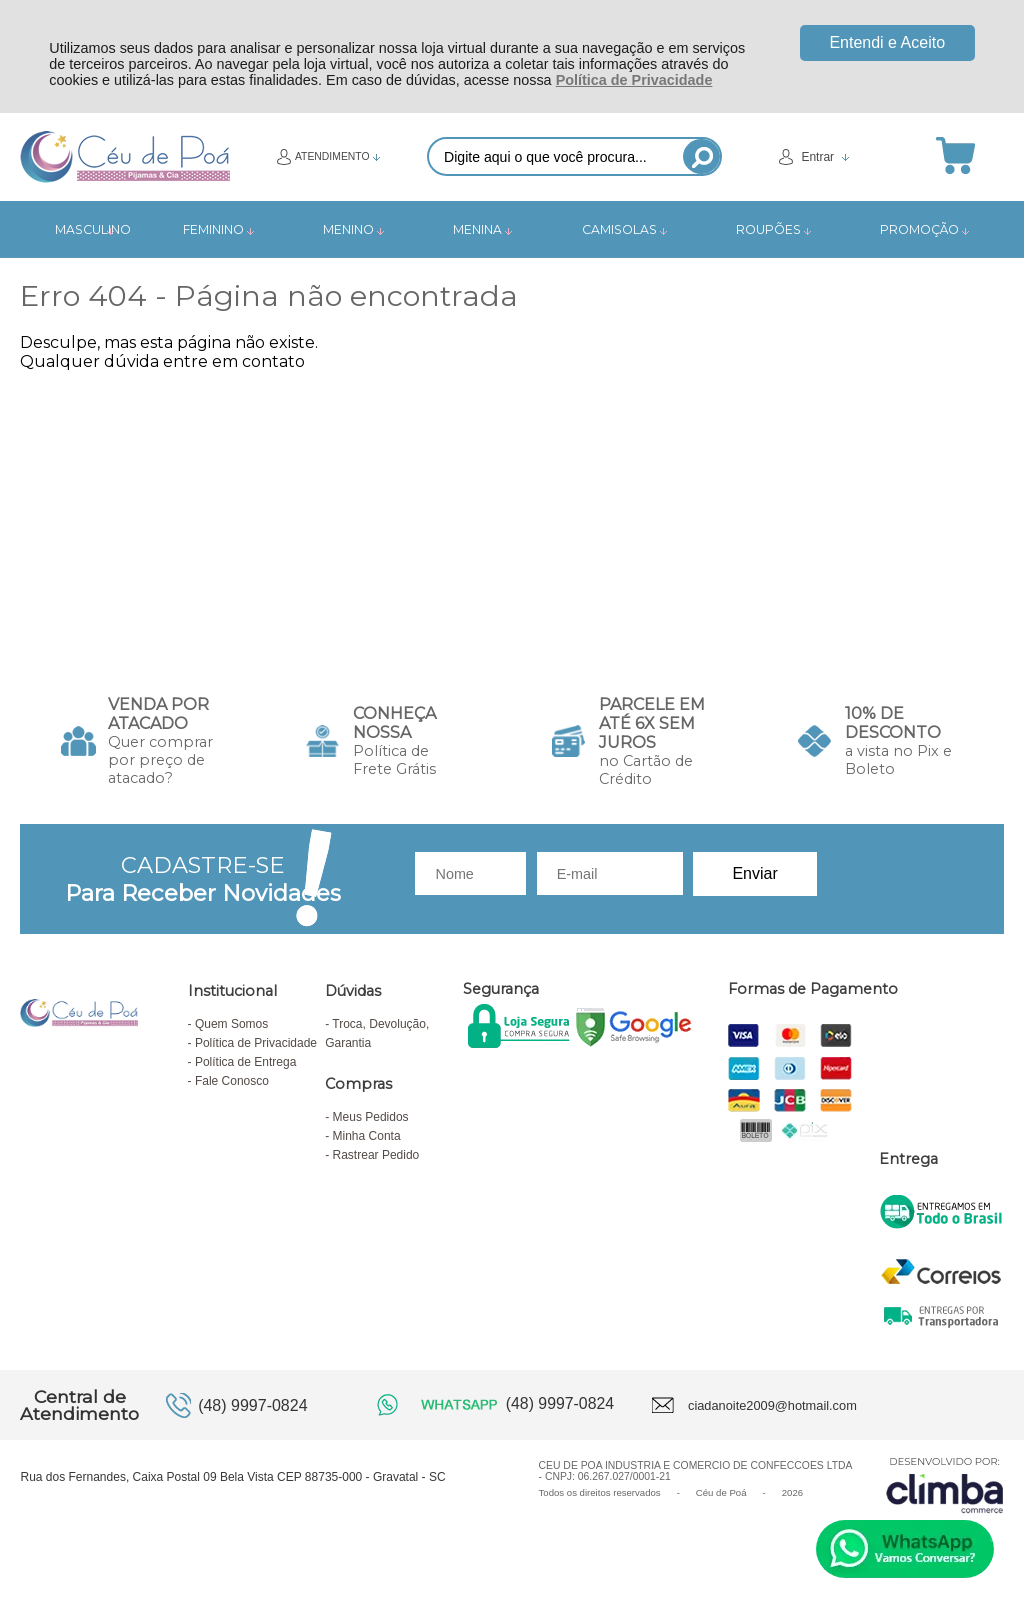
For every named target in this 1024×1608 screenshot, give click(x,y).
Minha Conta (367, 1136)
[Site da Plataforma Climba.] (945, 1484)
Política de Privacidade (634, 80)
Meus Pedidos (371, 1117)
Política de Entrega (245, 1062)
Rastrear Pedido (376, 1155)
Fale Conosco (232, 1081)
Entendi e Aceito (887, 42)
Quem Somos (231, 1024)
